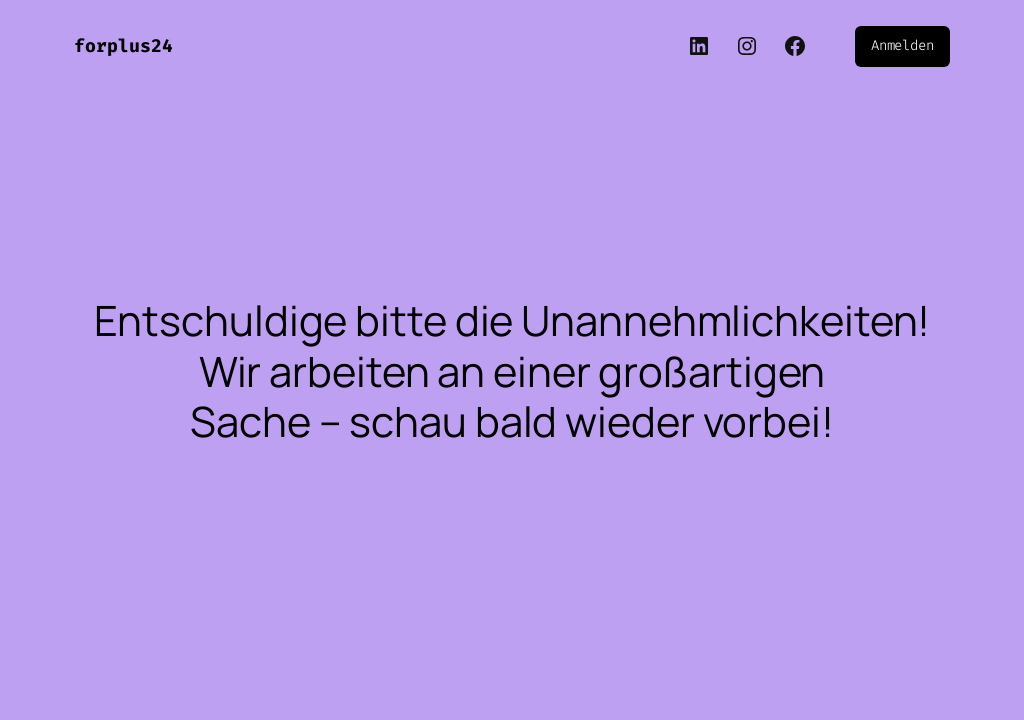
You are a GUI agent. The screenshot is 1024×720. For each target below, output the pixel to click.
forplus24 (123, 46)
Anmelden (902, 45)
